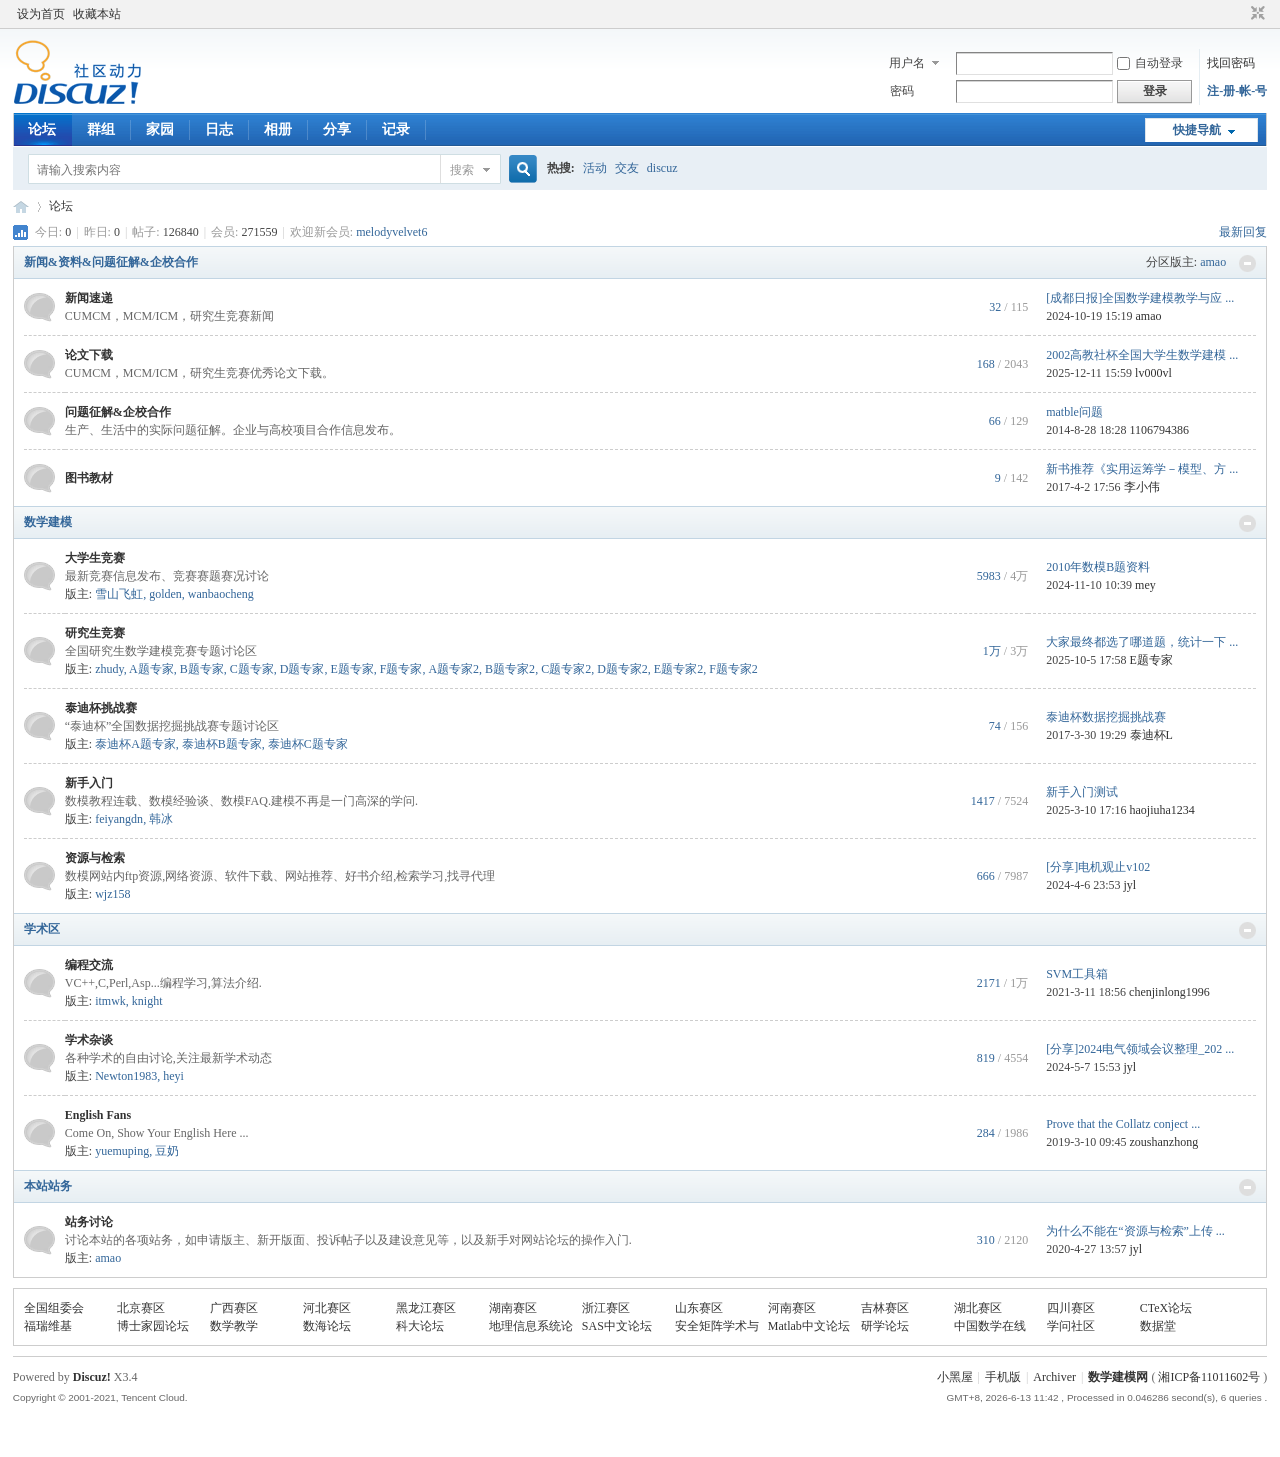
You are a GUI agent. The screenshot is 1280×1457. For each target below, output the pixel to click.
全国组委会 (54, 1308)
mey (1145, 585)
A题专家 (151, 669)
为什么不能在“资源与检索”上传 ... (1135, 1231)
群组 (101, 129)
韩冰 (161, 819)
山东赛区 (699, 1308)
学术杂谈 (89, 1040)
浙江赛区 (606, 1308)
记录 (396, 129)
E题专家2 (678, 669)
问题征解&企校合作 (118, 412)
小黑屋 (955, 1377)
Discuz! (92, 1377)
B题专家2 (510, 669)
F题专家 (401, 669)
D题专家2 (622, 669)
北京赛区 (141, 1308)
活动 (595, 168)
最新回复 (1243, 232)
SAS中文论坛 (617, 1326)
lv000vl (1153, 373)
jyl (1130, 885)
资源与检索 (95, 858)
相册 (278, 129)
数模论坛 (21, 206)
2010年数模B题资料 (1098, 567)
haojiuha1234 (1162, 810)
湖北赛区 (978, 1308)
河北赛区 (327, 1308)
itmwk (110, 1001)
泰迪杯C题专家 (308, 744)
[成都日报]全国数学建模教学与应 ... (1140, 298)
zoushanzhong (1164, 1142)
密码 (902, 91)
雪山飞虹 (119, 594)
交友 (627, 168)
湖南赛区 (513, 1308)
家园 (160, 129)
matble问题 (1074, 412)
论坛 (42, 129)
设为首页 (41, 14)
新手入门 (89, 783)
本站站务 (48, 1186)
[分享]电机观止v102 (1098, 867)
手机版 (1003, 1377)
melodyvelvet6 (391, 232)
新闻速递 (89, 298)
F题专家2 (733, 669)
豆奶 (167, 1151)
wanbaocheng (221, 594)
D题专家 (302, 669)
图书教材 (89, 478)
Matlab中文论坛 (809, 1326)
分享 (337, 129)
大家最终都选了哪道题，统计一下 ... (1142, 642)
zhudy (109, 669)
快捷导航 (1197, 130)
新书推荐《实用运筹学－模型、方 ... (1142, 469)
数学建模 (48, 522)
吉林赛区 (885, 1308)
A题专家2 (453, 669)
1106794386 (1160, 430)
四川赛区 (1071, 1308)
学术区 (42, 929)
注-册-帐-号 (1237, 91)
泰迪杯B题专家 (222, 744)
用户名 (907, 63)
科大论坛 (420, 1326)
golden (165, 594)
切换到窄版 (1255, 14)
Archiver (1054, 1377)
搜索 (462, 170)
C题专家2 (566, 669)
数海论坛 (327, 1326)
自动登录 (1150, 63)
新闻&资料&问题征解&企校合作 (111, 262)
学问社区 (1071, 1326)
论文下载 (89, 355)
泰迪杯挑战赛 (101, 708)
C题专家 (252, 669)
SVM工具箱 (1077, 974)
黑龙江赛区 (426, 1308)
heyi (173, 1076)
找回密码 (1231, 63)
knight (147, 1001)
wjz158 (112, 894)
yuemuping (122, 1151)
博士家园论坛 (153, 1326)
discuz (662, 168)
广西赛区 (234, 1308)
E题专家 (351, 669)
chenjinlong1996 (1169, 992)
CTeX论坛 (1166, 1308)
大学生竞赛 (95, 558)
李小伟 (1142, 487)
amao (1213, 262)
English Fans (98, 1115)
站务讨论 (89, 1222)
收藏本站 (97, 14)
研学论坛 (885, 1326)
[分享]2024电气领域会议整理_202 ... (1140, 1049)
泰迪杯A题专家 (135, 744)
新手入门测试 (1082, 792)
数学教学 (234, 1326)
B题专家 (202, 669)
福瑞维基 (48, 1326)
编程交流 (89, 965)
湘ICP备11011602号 (1209, 1377)
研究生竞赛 (95, 633)
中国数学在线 (990, 1326)
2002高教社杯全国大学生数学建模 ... (1142, 355)
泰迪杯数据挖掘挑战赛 (1106, 717)
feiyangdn (119, 819)
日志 (219, 129)
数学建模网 (1118, 1377)
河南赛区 (792, 1308)
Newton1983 (126, 1076)
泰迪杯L (1151, 735)
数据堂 (1158, 1326)
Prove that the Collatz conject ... (1123, 1124)
